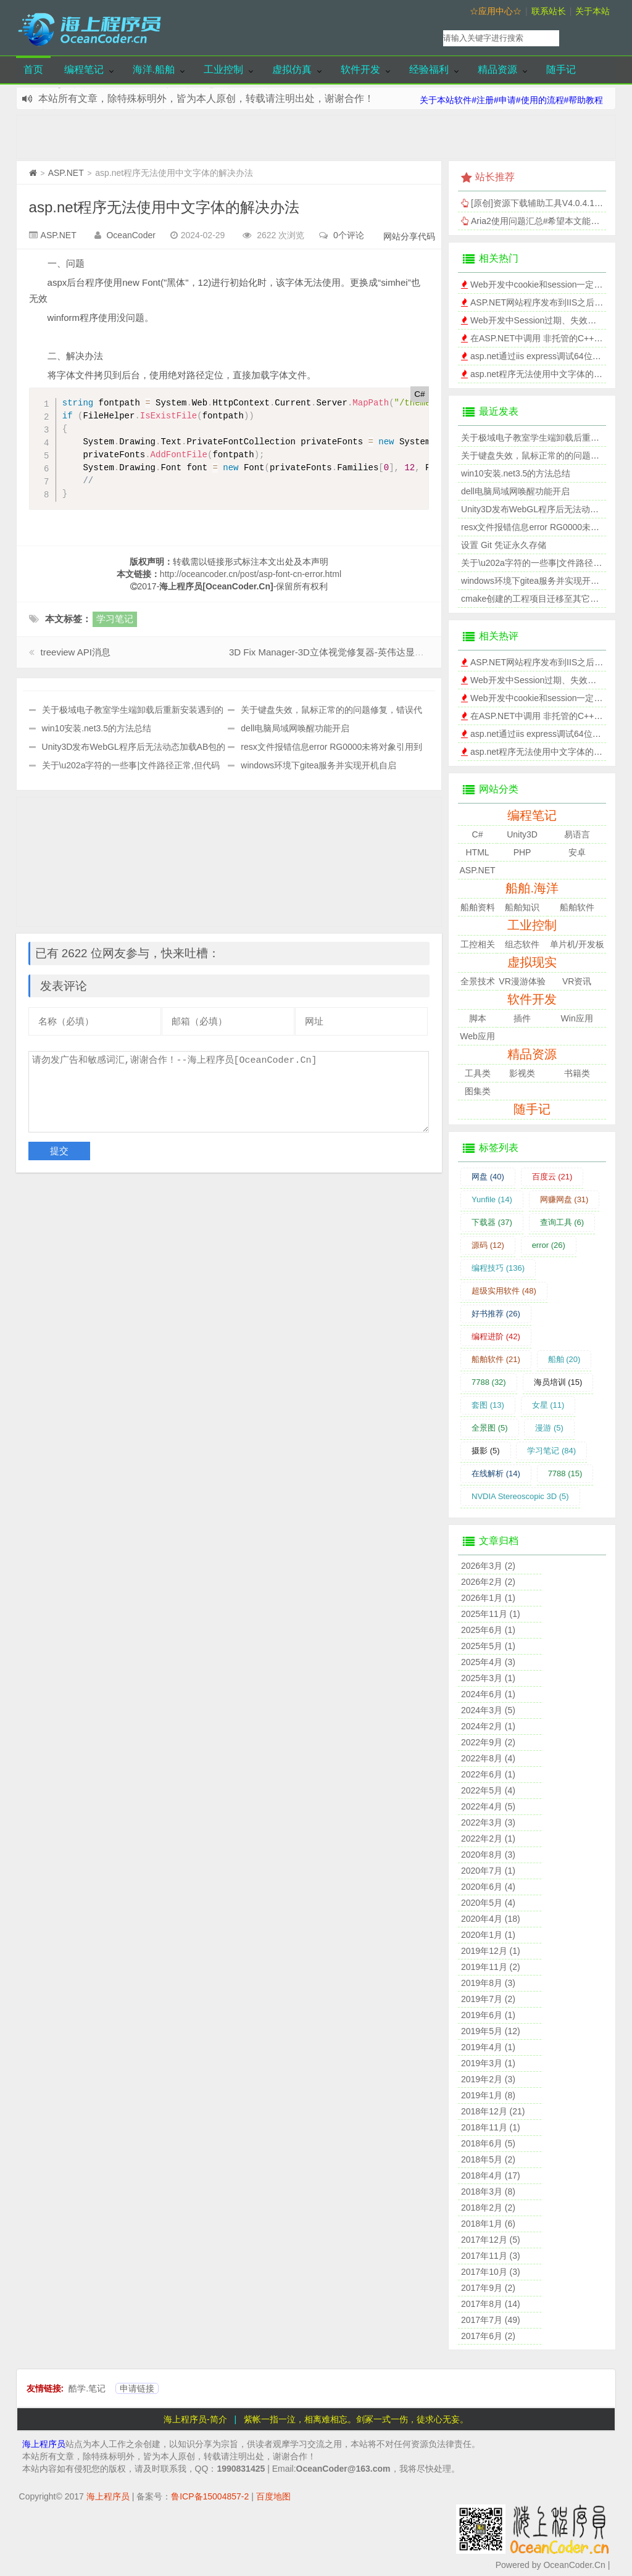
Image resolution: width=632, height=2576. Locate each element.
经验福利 (429, 69)
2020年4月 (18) (490, 1919)
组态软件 (522, 944)
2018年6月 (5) (488, 2143)
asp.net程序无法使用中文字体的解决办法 (164, 207)
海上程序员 (43, 2444)
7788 (489, 1382)
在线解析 (496, 1473)
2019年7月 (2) (488, 1999)
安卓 (577, 852)
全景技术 (477, 981)
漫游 (549, 1427)
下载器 (492, 1222)
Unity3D (522, 834)
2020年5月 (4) (488, 1903)
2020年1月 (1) (488, 1935)
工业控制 (223, 69)
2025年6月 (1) (488, 1630)
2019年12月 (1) (490, 1951)
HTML (477, 852)
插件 (522, 1018)
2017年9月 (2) (488, 2288)
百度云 (552, 1176)
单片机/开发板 (577, 944)
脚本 (477, 1018)
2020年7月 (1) (488, 1871)
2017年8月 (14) (490, 2304)
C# (477, 834)
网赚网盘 (564, 1199)
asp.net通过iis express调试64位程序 (540, 356)
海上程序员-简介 (195, 2419)
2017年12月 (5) (490, 2240)
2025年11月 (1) (490, 1614)
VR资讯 (576, 981)
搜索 (590, 38)
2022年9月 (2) (488, 1742)
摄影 (486, 1450)
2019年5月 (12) (490, 2031)
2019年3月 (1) (488, 2063)
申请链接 (137, 2388)
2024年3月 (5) (488, 1710)
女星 (548, 1405)
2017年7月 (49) (490, 2320)
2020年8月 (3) (488, 1854)
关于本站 (592, 11)
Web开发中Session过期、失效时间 (537, 320)
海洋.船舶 (154, 69)
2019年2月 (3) (488, 2079)
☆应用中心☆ (496, 11)
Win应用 (577, 1018)
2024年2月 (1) (488, 1726)
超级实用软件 (504, 1290)
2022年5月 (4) (488, 1790)
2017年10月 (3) (490, 2272)
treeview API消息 (75, 652)
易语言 (577, 834)
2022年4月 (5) (488, 1806)
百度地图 (273, 2496)
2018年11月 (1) (490, 2127)
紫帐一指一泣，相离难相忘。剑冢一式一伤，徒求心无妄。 (356, 2419)
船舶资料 (477, 907)
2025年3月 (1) (488, 1678)
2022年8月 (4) (488, 1758)
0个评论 (348, 235)
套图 (488, 1405)
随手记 (561, 69)
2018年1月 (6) (488, 2224)
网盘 (488, 1176)
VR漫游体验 (522, 981)
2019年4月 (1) (488, 2047)
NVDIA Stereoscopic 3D (520, 1496)
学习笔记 (114, 618)
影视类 (522, 1073)
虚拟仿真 (292, 69)
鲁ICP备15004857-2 (210, 2496)
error (548, 1245)
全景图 (490, 1427)
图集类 (478, 1091)
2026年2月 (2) (488, 1582)
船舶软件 (577, 907)
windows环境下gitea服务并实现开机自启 (318, 765)
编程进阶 (496, 1336)
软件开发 (360, 69)
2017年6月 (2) (488, 2336)
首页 (33, 69)
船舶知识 (522, 907)
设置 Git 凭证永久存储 (503, 545)
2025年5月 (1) (488, 1646)
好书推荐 (496, 1313)
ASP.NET (66, 173)
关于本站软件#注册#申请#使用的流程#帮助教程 (511, 100)
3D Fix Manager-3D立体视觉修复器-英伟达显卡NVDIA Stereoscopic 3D (375, 652)
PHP (522, 852)
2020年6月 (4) (488, 1887)
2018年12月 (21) (493, 2111)
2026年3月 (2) (488, 1566)
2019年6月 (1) (488, 2015)
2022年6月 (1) (488, 1774)
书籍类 (577, 1073)
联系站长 (548, 11)
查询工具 (562, 1222)
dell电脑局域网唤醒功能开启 (295, 728)
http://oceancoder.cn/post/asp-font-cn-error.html (250, 574)
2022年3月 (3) (488, 1822)
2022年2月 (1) (488, 1838)
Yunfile (492, 1199)
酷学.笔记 (87, 2388)
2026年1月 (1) (488, 1598)
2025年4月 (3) (488, 1662)
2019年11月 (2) (490, 1967)
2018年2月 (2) (488, 2207)
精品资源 (497, 69)
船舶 (564, 1359)
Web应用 (477, 1036)
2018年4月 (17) (490, 2175)
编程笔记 (84, 69)
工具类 (478, 1073)
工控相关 (477, 944)
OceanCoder (130, 235)
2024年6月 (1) (488, 1694)
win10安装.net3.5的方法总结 (96, 728)
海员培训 (558, 1382)
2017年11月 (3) (490, 2256)
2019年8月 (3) (488, 1983)
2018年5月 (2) (488, 2159)
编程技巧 (498, 1268)
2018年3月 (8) (488, 2191)
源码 (488, 1245)
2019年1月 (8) (488, 2095)
